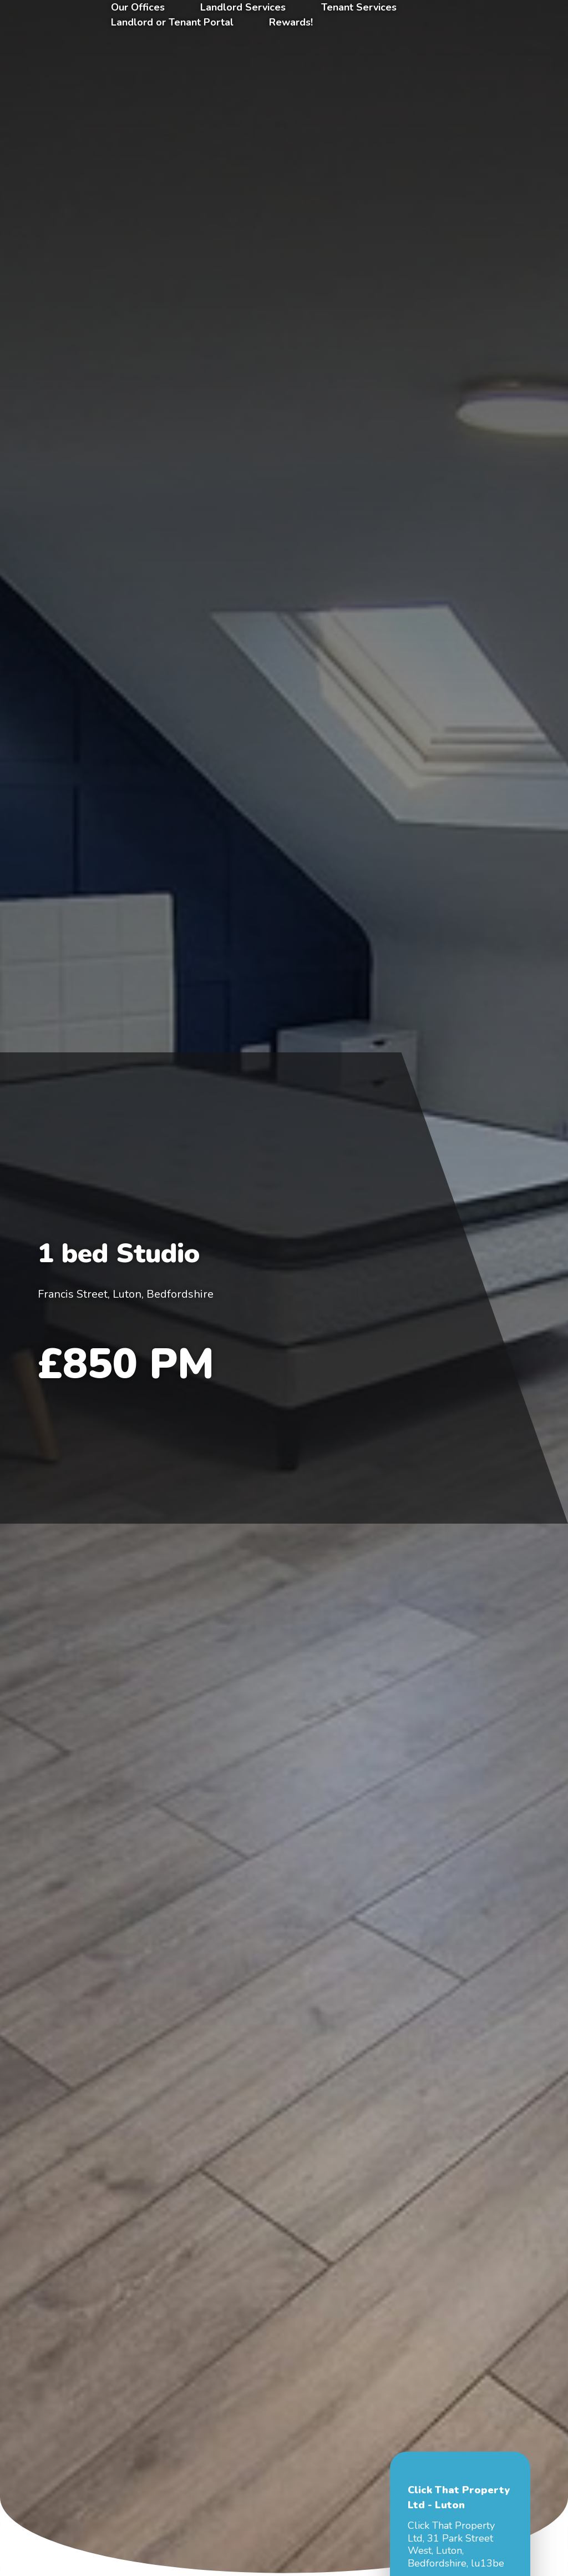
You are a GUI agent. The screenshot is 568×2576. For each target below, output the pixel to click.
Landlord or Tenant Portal (172, 22)
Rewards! (291, 22)
